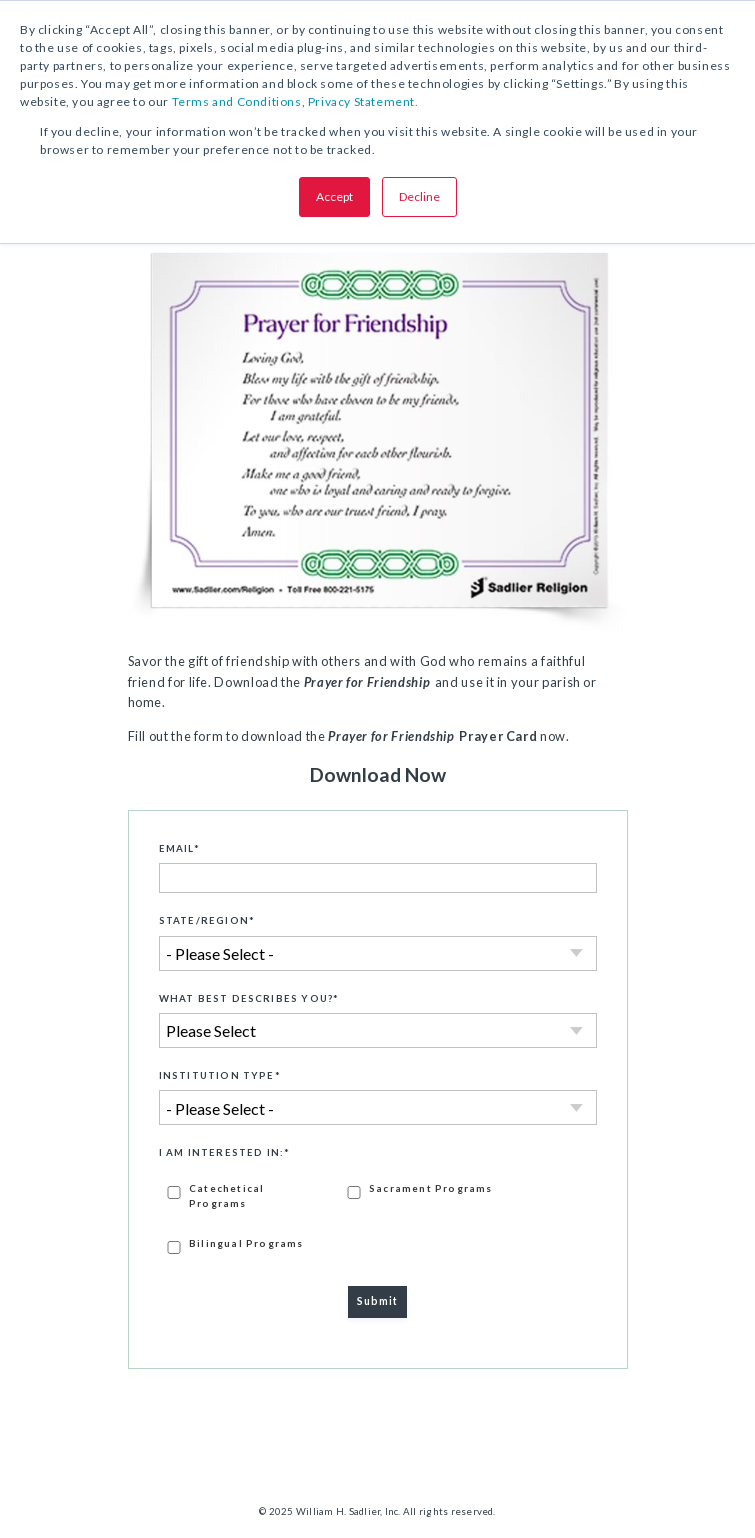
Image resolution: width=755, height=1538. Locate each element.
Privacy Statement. (363, 101)
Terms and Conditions (237, 101)
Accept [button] (334, 196)
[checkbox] (378, 1218)
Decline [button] (419, 196)
